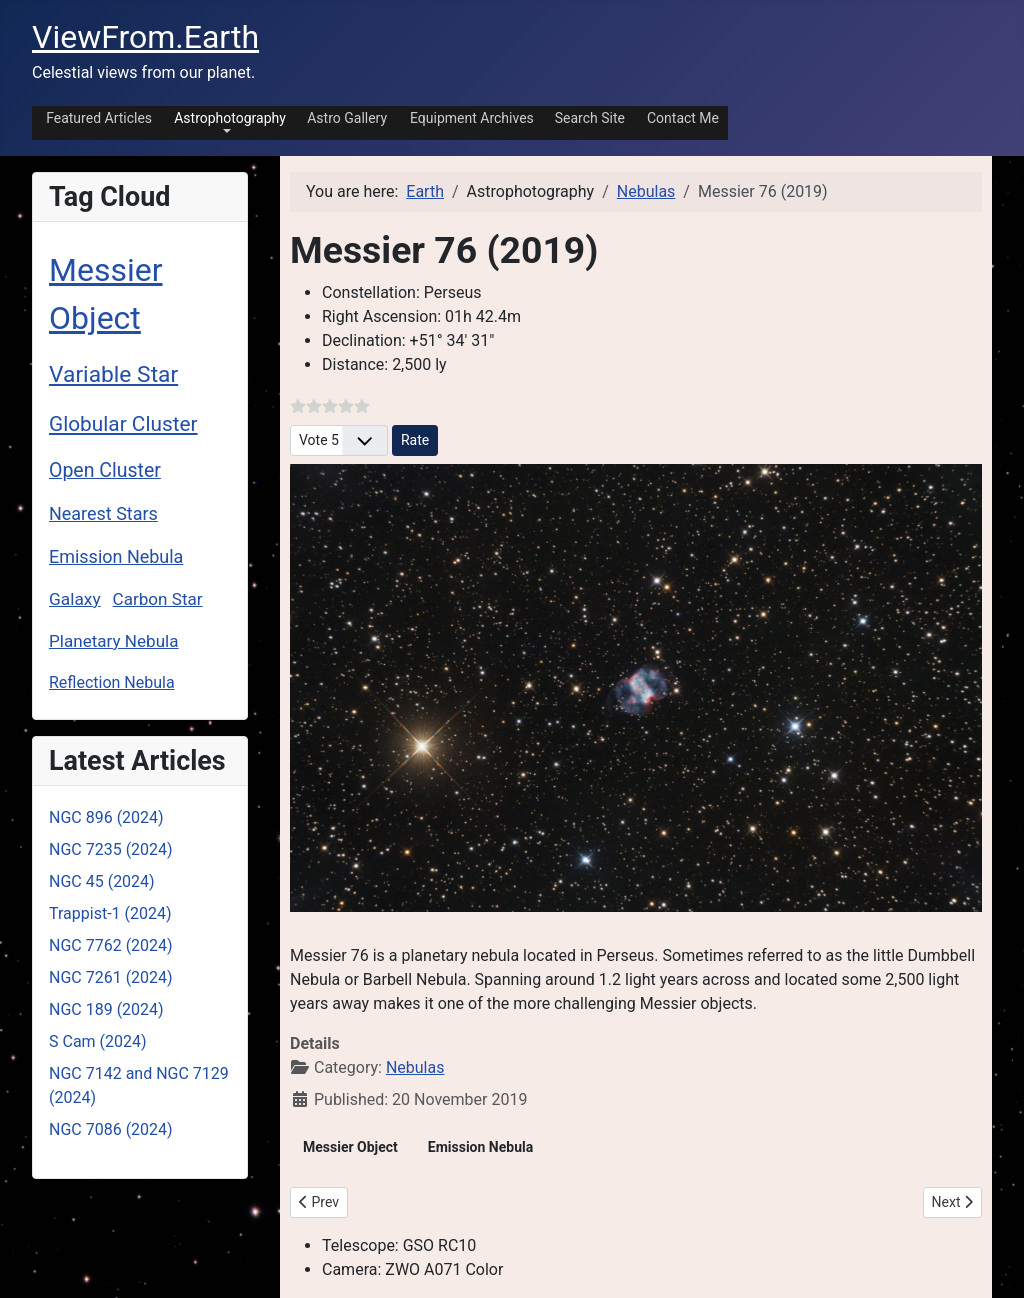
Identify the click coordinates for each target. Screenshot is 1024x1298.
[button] (226, 121)
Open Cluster (105, 470)
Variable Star (113, 374)
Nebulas (415, 1067)
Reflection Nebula (112, 682)
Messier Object (350, 1147)
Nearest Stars (103, 513)
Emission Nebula (116, 556)
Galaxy (75, 599)
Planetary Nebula (114, 641)
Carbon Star (158, 599)
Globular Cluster (123, 424)
